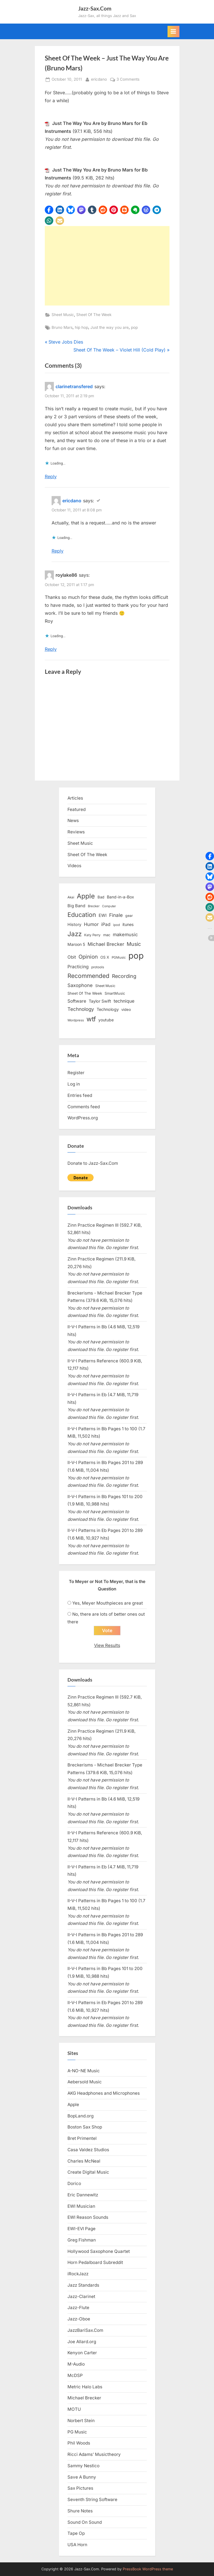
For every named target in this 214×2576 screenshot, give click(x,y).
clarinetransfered (74, 386)
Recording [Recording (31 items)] (124, 976)
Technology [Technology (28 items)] (80, 1009)
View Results (107, 1645)
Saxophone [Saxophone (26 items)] (80, 985)
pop (134, 327)
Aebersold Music (84, 2081)
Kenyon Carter (82, 2352)
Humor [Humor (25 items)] (91, 924)
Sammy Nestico (83, 2465)
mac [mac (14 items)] (106, 935)
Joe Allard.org (81, 2341)
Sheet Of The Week (93, 314)
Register (75, 1072)
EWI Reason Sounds (87, 2217)
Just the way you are (109, 327)
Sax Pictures (80, 2488)
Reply (51, 476)
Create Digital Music (88, 2172)
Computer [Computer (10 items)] (109, 906)
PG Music (77, 2432)
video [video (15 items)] (126, 1009)
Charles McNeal (83, 2161)
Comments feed (83, 1106)
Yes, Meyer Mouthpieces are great (107, 1603)
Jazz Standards (83, 2285)
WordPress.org (82, 1117)
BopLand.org (80, 2116)
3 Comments (127, 79)
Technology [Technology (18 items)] (108, 1009)
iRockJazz (77, 2273)
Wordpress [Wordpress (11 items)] (75, 1020)
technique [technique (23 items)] (124, 1001)
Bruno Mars (62, 327)
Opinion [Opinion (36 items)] (88, 957)
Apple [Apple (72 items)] (86, 896)
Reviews (76, 832)
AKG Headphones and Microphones (103, 2093)
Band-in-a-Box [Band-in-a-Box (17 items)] (120, 896)
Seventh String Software (92, 2499)
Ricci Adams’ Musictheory (94, 2454)
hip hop (81, 327)
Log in (73, 1084)
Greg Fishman (81, 2240)
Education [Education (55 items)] (81, 914)
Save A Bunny (81, 2477)
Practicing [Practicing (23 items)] (78, 966)
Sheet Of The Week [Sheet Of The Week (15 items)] (84, 993)
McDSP (75, 2375)
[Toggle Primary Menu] (173, 31)
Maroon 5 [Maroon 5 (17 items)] (76, 944)
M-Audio (76, 2364)
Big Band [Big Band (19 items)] (76, 905)
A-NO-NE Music (83, 2070)
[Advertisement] (107, 266)
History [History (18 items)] (74, 924)
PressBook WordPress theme (148, 2569)
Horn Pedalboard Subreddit (95, 2262)
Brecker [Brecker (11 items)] (93, 906)
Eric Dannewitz (82, 2194)
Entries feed (79, 1095)
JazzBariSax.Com (85, 2330)
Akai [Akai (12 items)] (70, 897)
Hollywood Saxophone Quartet (98, 2251)
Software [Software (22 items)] (76, 1001)
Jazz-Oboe (78, 2319)
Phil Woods (78, 2443)
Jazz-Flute (78, 2307)
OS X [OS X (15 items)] (104, 957)
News (73, 820)
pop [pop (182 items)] (136, 956)
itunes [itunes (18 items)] (128, 924)
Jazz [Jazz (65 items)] (74, 934)
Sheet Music (63, 314)
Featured (76, 809)
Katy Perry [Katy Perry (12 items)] (92, 935)
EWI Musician (81, 2206)
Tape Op (76, 2533)
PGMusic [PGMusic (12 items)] (119, 957)
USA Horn (77, 2544)
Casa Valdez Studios (88, 2149)
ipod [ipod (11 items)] (116, 925)
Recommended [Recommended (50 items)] (88, 975)
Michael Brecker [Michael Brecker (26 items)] (106, 944)
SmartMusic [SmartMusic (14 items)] (115, 993)
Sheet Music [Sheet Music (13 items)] (105, 986)
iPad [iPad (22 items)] (106, 924)
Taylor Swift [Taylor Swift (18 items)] (100, 1001)
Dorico (74, 2183)
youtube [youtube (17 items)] (106, 1019)
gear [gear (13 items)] (129, 915)
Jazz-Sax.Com (94, 8)
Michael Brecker (84, 2398)
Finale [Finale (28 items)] (116, 915)
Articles (75, 798)
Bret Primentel (82, 2138)
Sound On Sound (84, 2522)
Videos (74, 865)
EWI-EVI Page (81, 2228)
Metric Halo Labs (84, 2386)
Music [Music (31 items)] (134, 944)
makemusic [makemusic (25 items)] (125, 934)
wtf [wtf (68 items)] (91, 1019)
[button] (49, 210)
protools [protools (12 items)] (97, 967)
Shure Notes (80, 2511)
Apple (73, 2104)
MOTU (74, 2409)
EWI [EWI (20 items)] (103, 915)
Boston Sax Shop (84, 2127)
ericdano (99, 78)
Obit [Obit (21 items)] (71, 957)
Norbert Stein (81, 2420)
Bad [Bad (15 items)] (101, 897)
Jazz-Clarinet (81, 2296)
